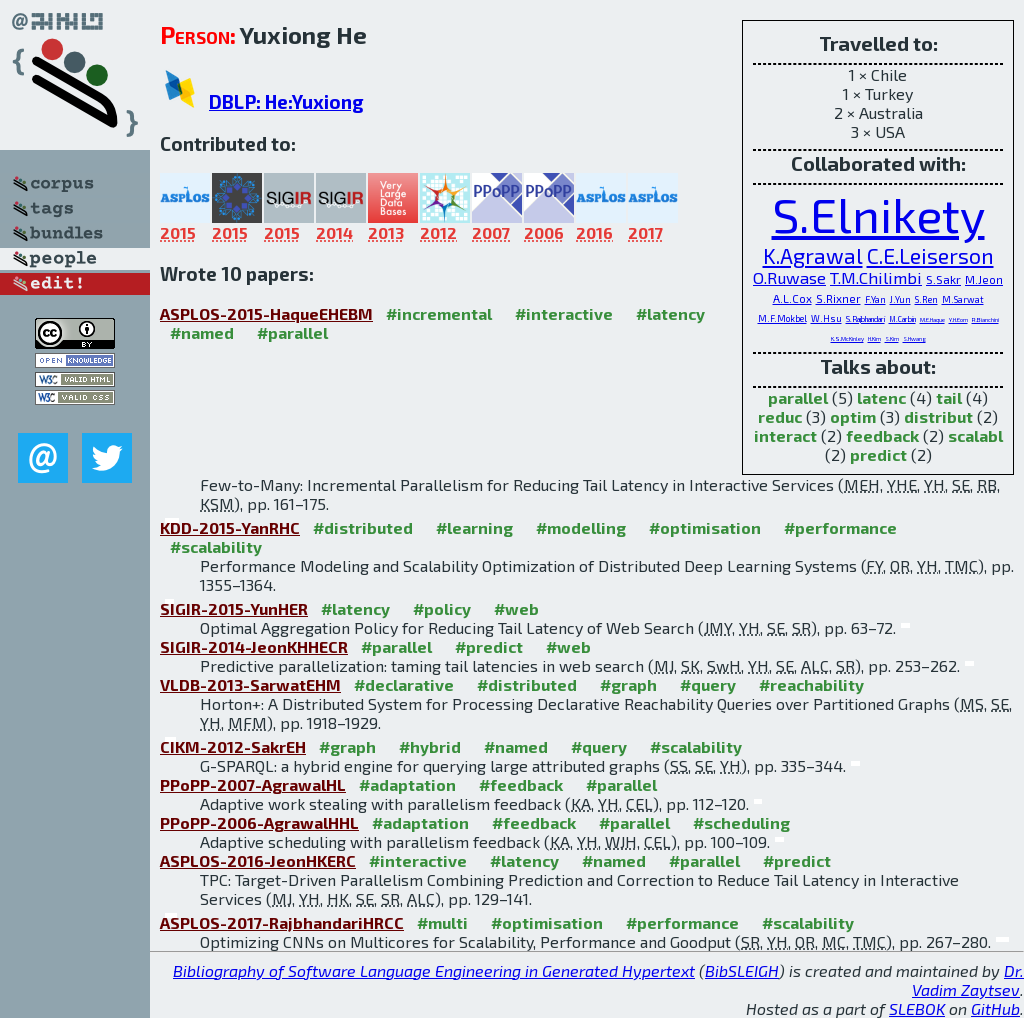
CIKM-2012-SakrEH (233, 746)
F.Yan (875, 299)
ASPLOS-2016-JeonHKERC (258, 860)
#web (516, 608)
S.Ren (926, 299)
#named (202, 332)
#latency (670, 313)
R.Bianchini (985, 319)
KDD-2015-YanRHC (230, 527)
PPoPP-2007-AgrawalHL (253, 784)
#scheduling (741, 822)
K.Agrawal (813, 255)
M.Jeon (984, 279)
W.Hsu (826, 318)
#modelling (581, 527)
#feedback (521, 784)
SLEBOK (917, 1008)
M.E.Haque (932, 319)
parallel (798, 397)
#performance (840, 527)
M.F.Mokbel (782, 318)
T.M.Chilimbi (876, 277)
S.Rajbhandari (865, 319)
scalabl (975, 435)
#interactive (564, 313)
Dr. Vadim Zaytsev (968, 980)
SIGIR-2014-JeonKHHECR (254, 646)
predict (878, 454)
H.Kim (874, 338)
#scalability (216, 546)
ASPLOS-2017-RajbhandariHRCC (282, 922)
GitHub (995, 1008)
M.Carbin (902, 319)
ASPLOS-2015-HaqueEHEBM (266, 313)
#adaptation (407, 784)
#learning (474, 527)
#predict (489, 646)
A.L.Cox (792, 298)
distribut (938, 416)
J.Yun (900, 299)
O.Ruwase (789, 277)
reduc (780, 416)
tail (949, 397)
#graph (628, 684)
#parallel (292, 332)
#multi (442, 922)
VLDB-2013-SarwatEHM (250, 684)
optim (853, 416)
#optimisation (705, 527)
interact (785, 435)
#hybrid (430, 746)
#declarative (404, 684)
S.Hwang (914, 338)
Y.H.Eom (958, 319)
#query (708, 684)
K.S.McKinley (847, 338)
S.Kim (892, 338)
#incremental (439, 313)
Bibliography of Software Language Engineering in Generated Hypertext (434, 970)
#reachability (811, 684)
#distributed (363, 527)
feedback (882, 435)
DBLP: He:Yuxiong (286, 101)
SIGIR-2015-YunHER (234, 608)
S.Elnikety (878, 214)
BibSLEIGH (742, 970)
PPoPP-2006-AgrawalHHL (259, 822)
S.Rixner (838, 298)
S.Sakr (943, 279)
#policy (442, 608)
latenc (881, 397)
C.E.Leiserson (930, 255)
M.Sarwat (963, 299)
